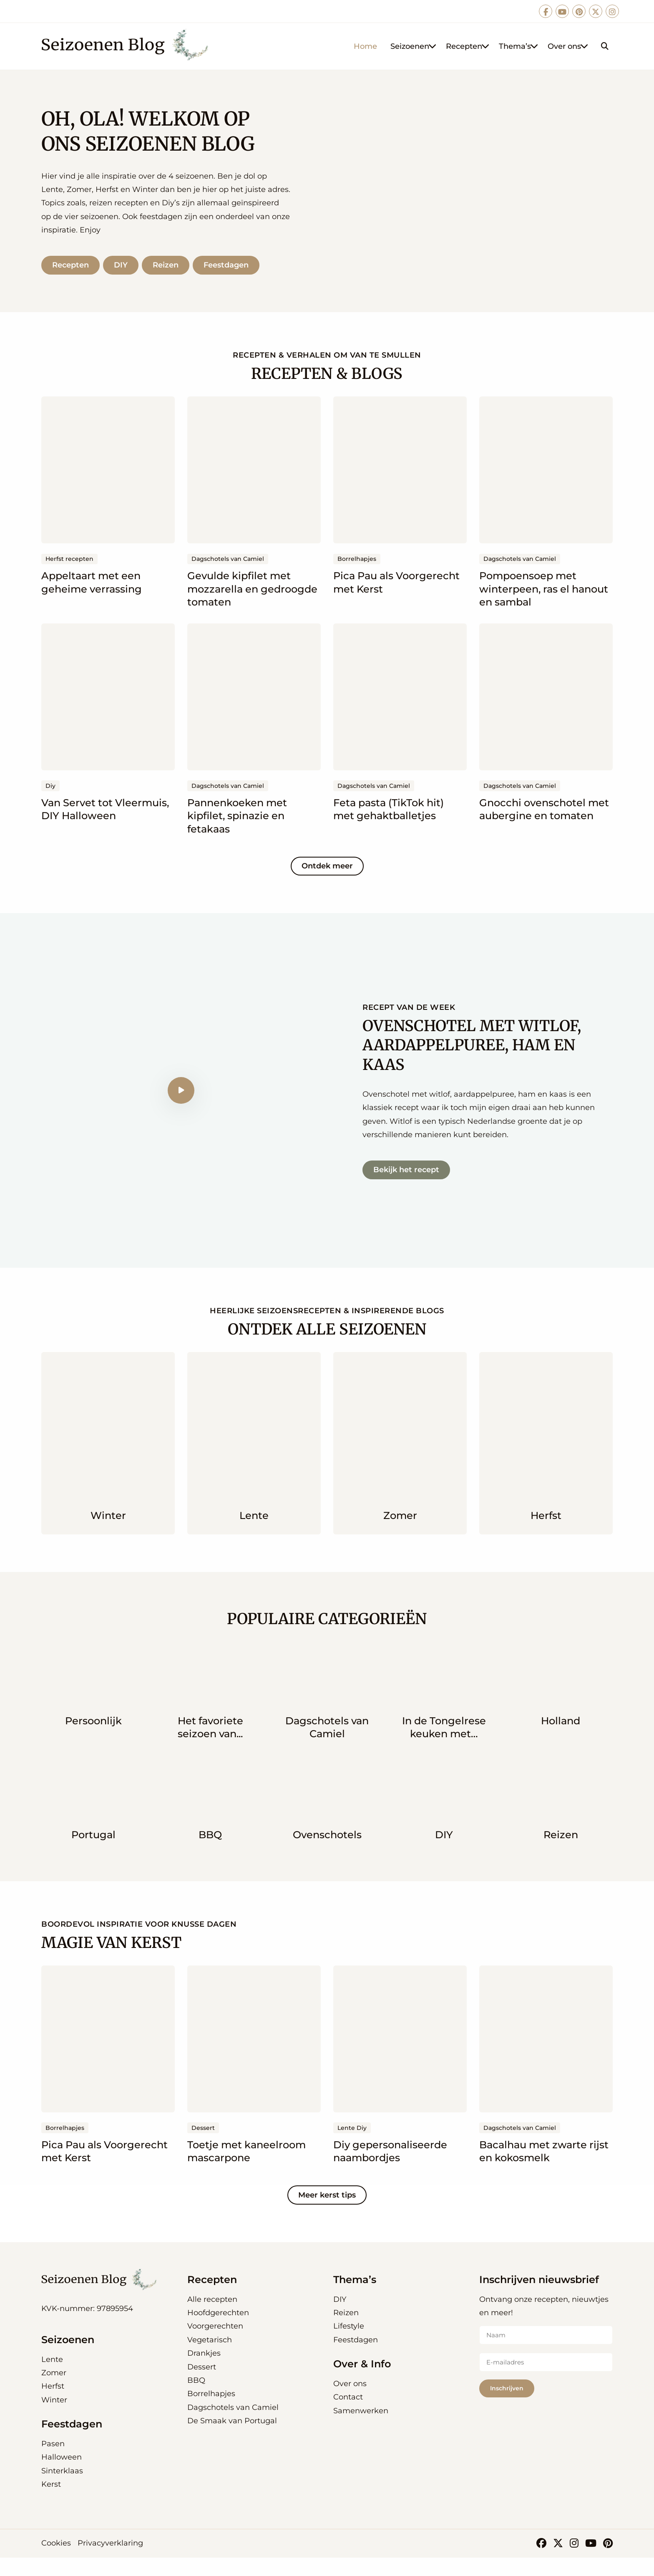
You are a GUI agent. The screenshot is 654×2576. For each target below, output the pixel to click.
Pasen (53, 2462)
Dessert (201, 2385)
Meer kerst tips (327, 2213)
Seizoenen (413, 46)
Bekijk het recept (406, 1188)
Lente (52, 2377)
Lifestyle (348, 2344)
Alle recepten (212, 2317)
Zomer (53, 2391)
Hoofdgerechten (218, 2331)
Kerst (51, 2503)
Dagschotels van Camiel (233, 2425)
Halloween (61, 2475)
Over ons (568, 46)
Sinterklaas (62, 2489)
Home (365, 46)
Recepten (468, 46)
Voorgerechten (215, 2344)
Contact (348, 2415)
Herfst (52, 2404)
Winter (54, 2418)
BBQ (196, 2399)
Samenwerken (360, 2429)
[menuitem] (365, 46)
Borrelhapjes (211, 2412)
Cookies (56, 2561)
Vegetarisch (209, 2358)
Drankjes (204, 2372)
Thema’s (518, 46)
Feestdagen (232, 274)
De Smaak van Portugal (232, 2439)
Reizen (170, 274)
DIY (123, 274)
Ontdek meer (327, 884)
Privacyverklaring (110, 2561)
